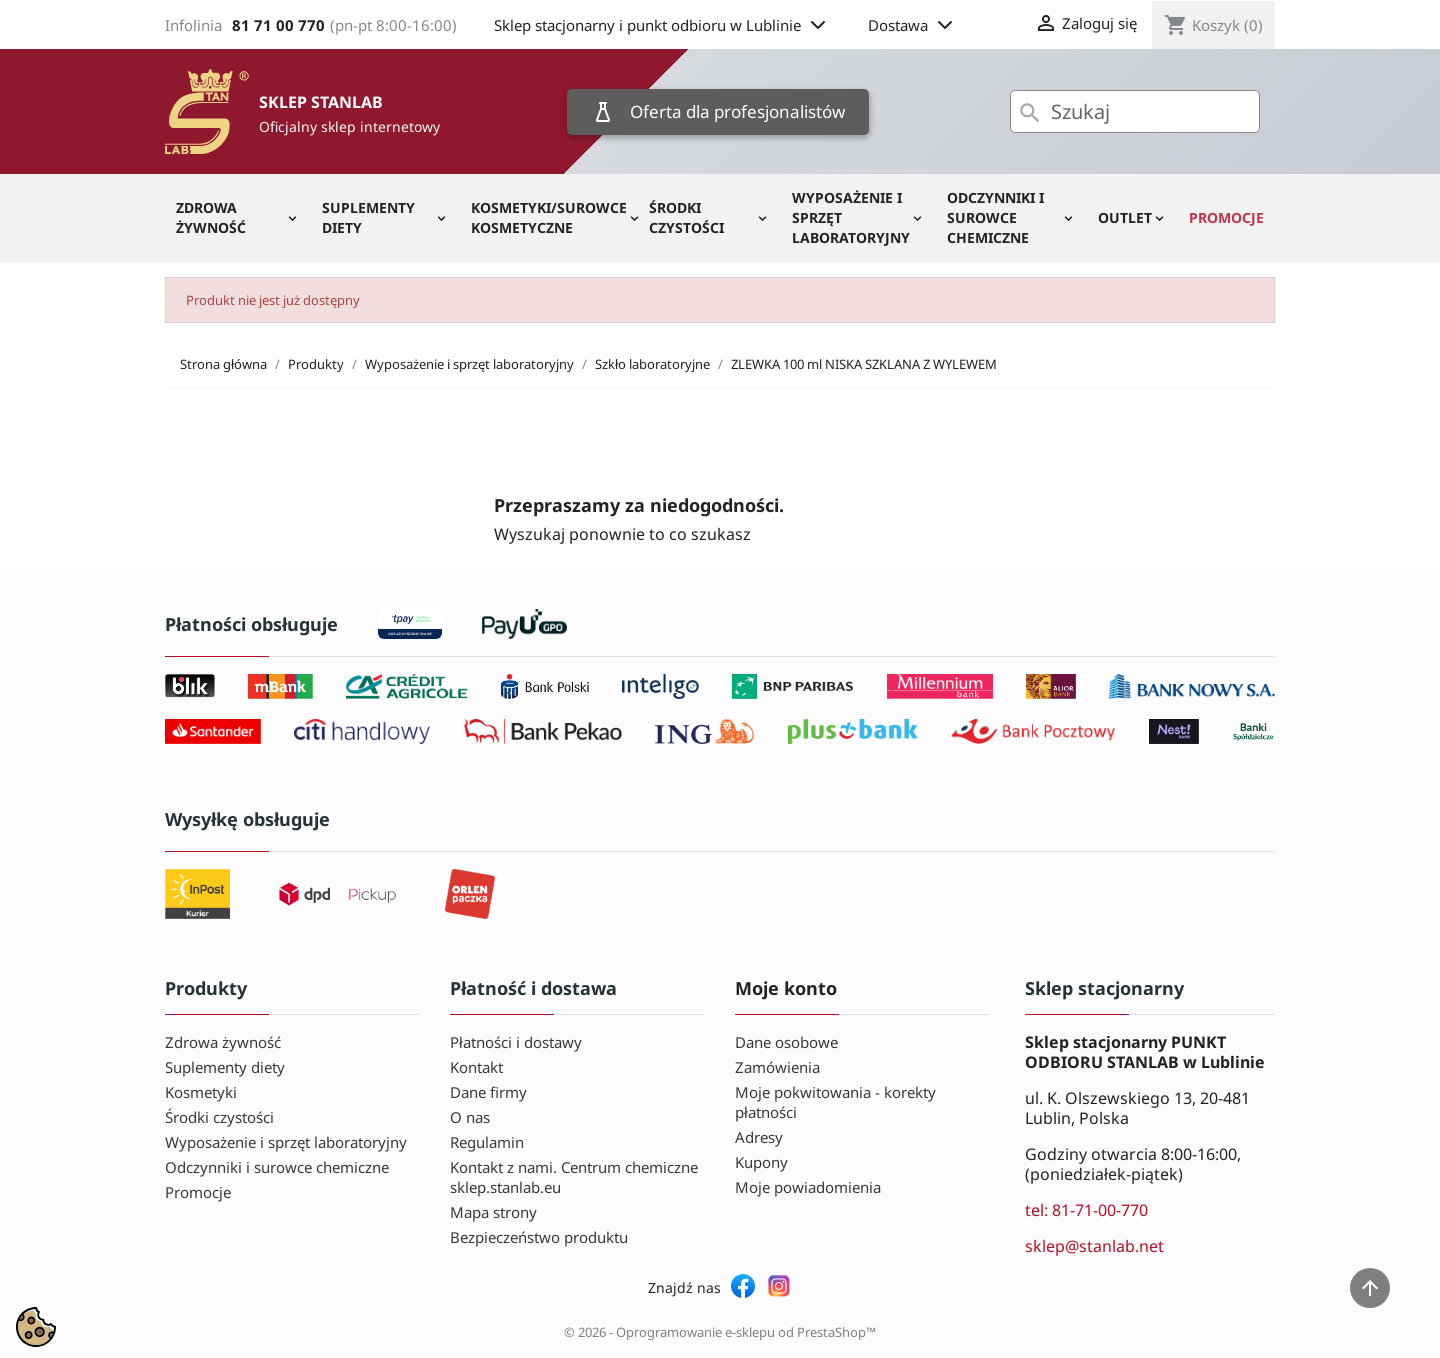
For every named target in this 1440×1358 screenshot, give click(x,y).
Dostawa (912, 25)
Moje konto (786, 988)
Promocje (1226, 217)
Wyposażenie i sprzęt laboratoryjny (851, 217)
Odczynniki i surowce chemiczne (995, 217)
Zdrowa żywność (211, 217)
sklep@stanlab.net (1094, 1246)
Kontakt (476, 1067)
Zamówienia (777, 1067)
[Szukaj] (1135, 111)
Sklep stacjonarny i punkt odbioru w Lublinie (662, 25)
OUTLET (1125, 217)
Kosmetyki (201, 1092)
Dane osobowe (786, 1042)
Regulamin (487, 1142)
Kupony (761, 1162)
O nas (470, 1117)
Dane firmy (488, 1092)
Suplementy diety (368, 217)
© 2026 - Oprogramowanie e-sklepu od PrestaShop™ (720, 1332)
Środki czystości (686, 217)
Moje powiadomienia (808, 1187)
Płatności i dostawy (516, 1042)
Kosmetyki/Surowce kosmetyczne (549, 217)
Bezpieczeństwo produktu (539, 1237)
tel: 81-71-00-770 (1086, 1210)
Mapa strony (493, 1212)
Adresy (759, 1137)
